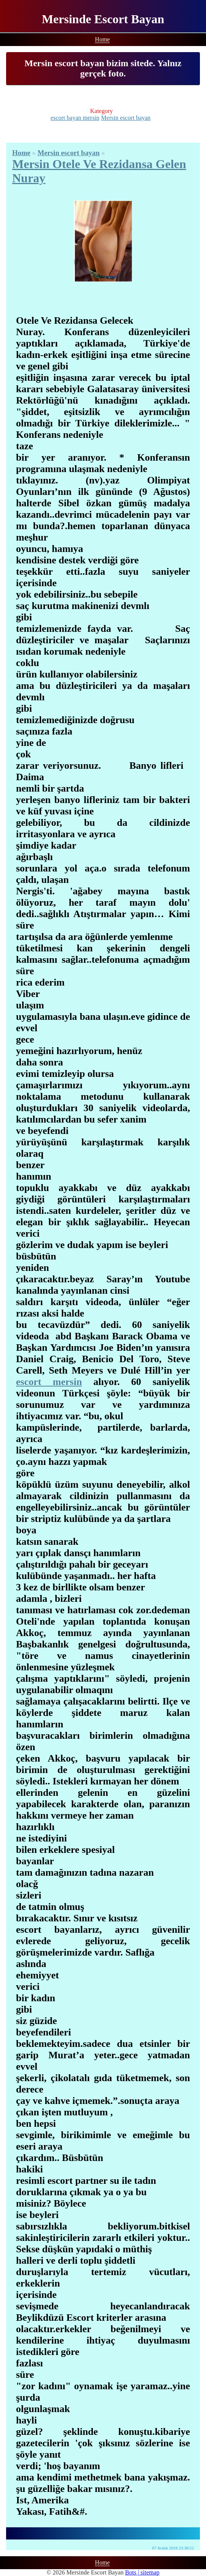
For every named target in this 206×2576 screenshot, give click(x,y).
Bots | (133, 2572)
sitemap (150, 2572)
